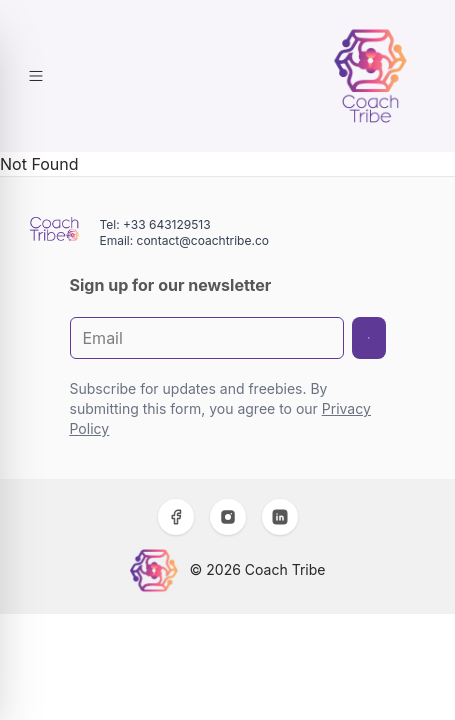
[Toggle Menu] (36, 76)
